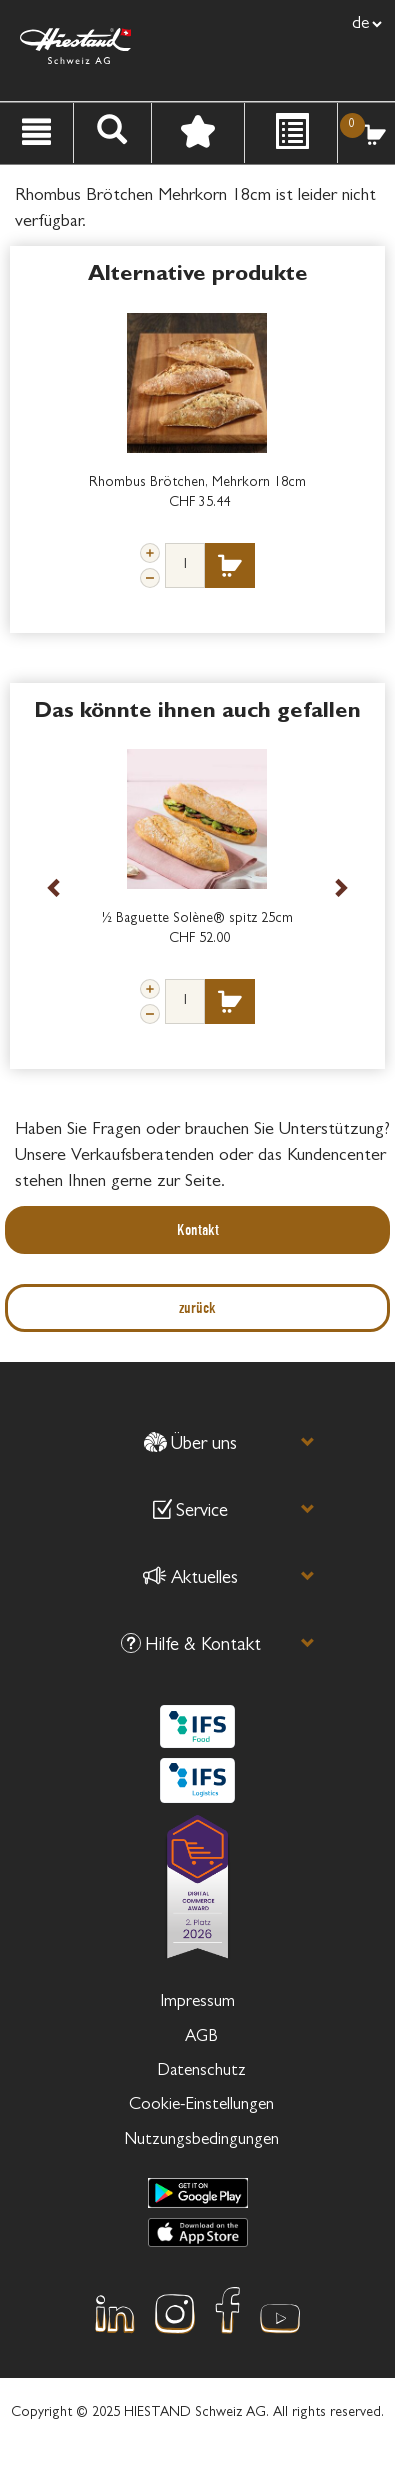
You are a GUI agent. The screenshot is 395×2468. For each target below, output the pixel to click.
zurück (197, 1307)
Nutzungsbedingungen (201, 2140)
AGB (201, 2037)
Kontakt (198, 1229)
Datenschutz (201, 2071)
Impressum (197, 2002)
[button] (190, 1449)
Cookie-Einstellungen (201, 2105)
